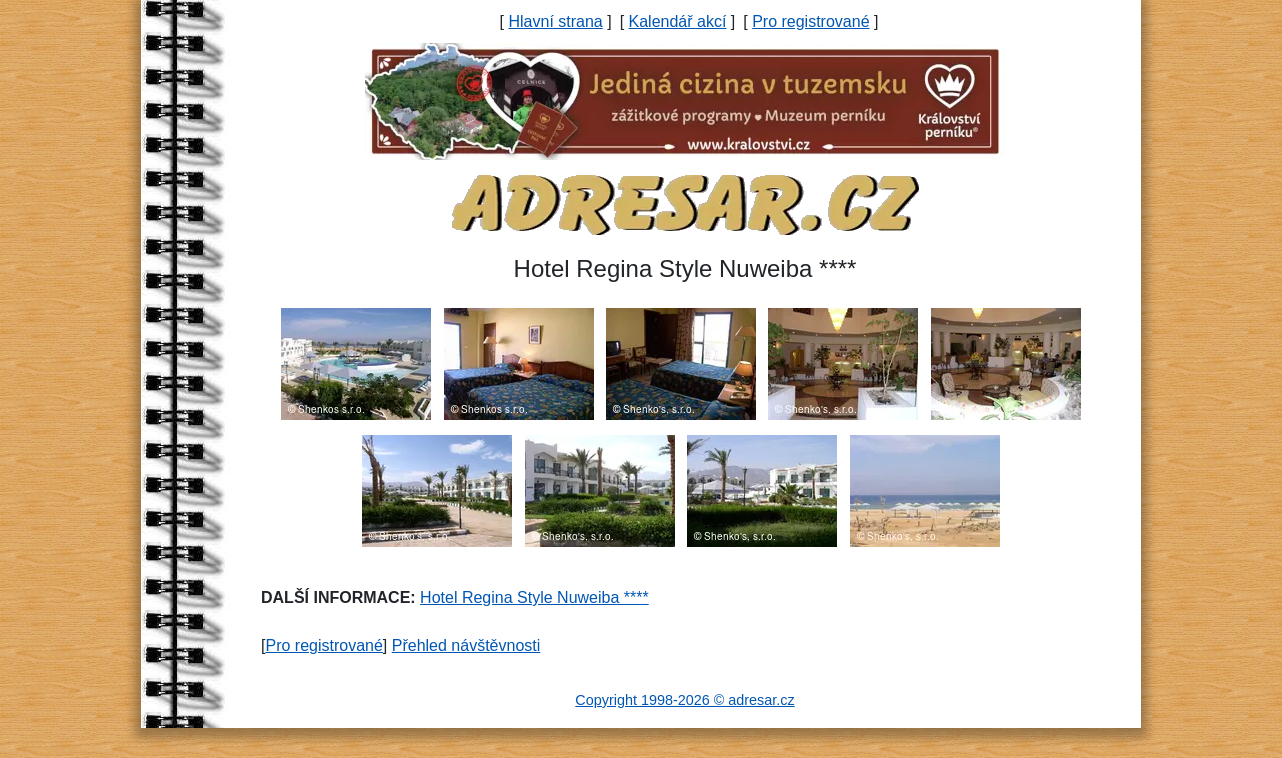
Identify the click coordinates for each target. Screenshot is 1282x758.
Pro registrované (810, 21)
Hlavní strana (555, 21)
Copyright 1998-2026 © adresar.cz (684, 700)
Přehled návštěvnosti (466, 645)
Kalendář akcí (678, 21)
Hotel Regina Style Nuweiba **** (534, 597)
